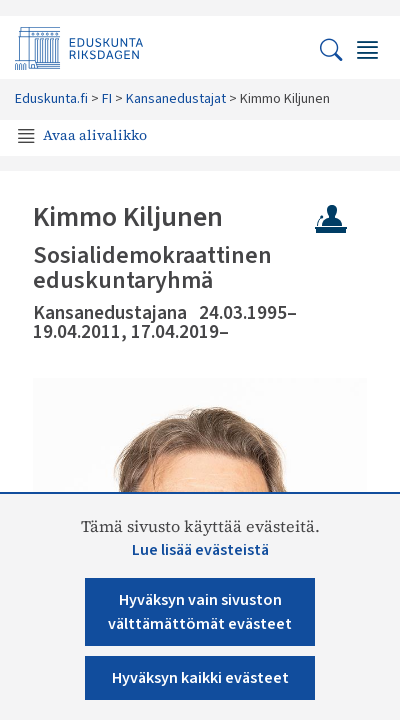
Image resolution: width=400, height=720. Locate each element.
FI (107, 99)
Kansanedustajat (176, 99)
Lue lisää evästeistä (200, 550)
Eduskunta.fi (51, 99)
